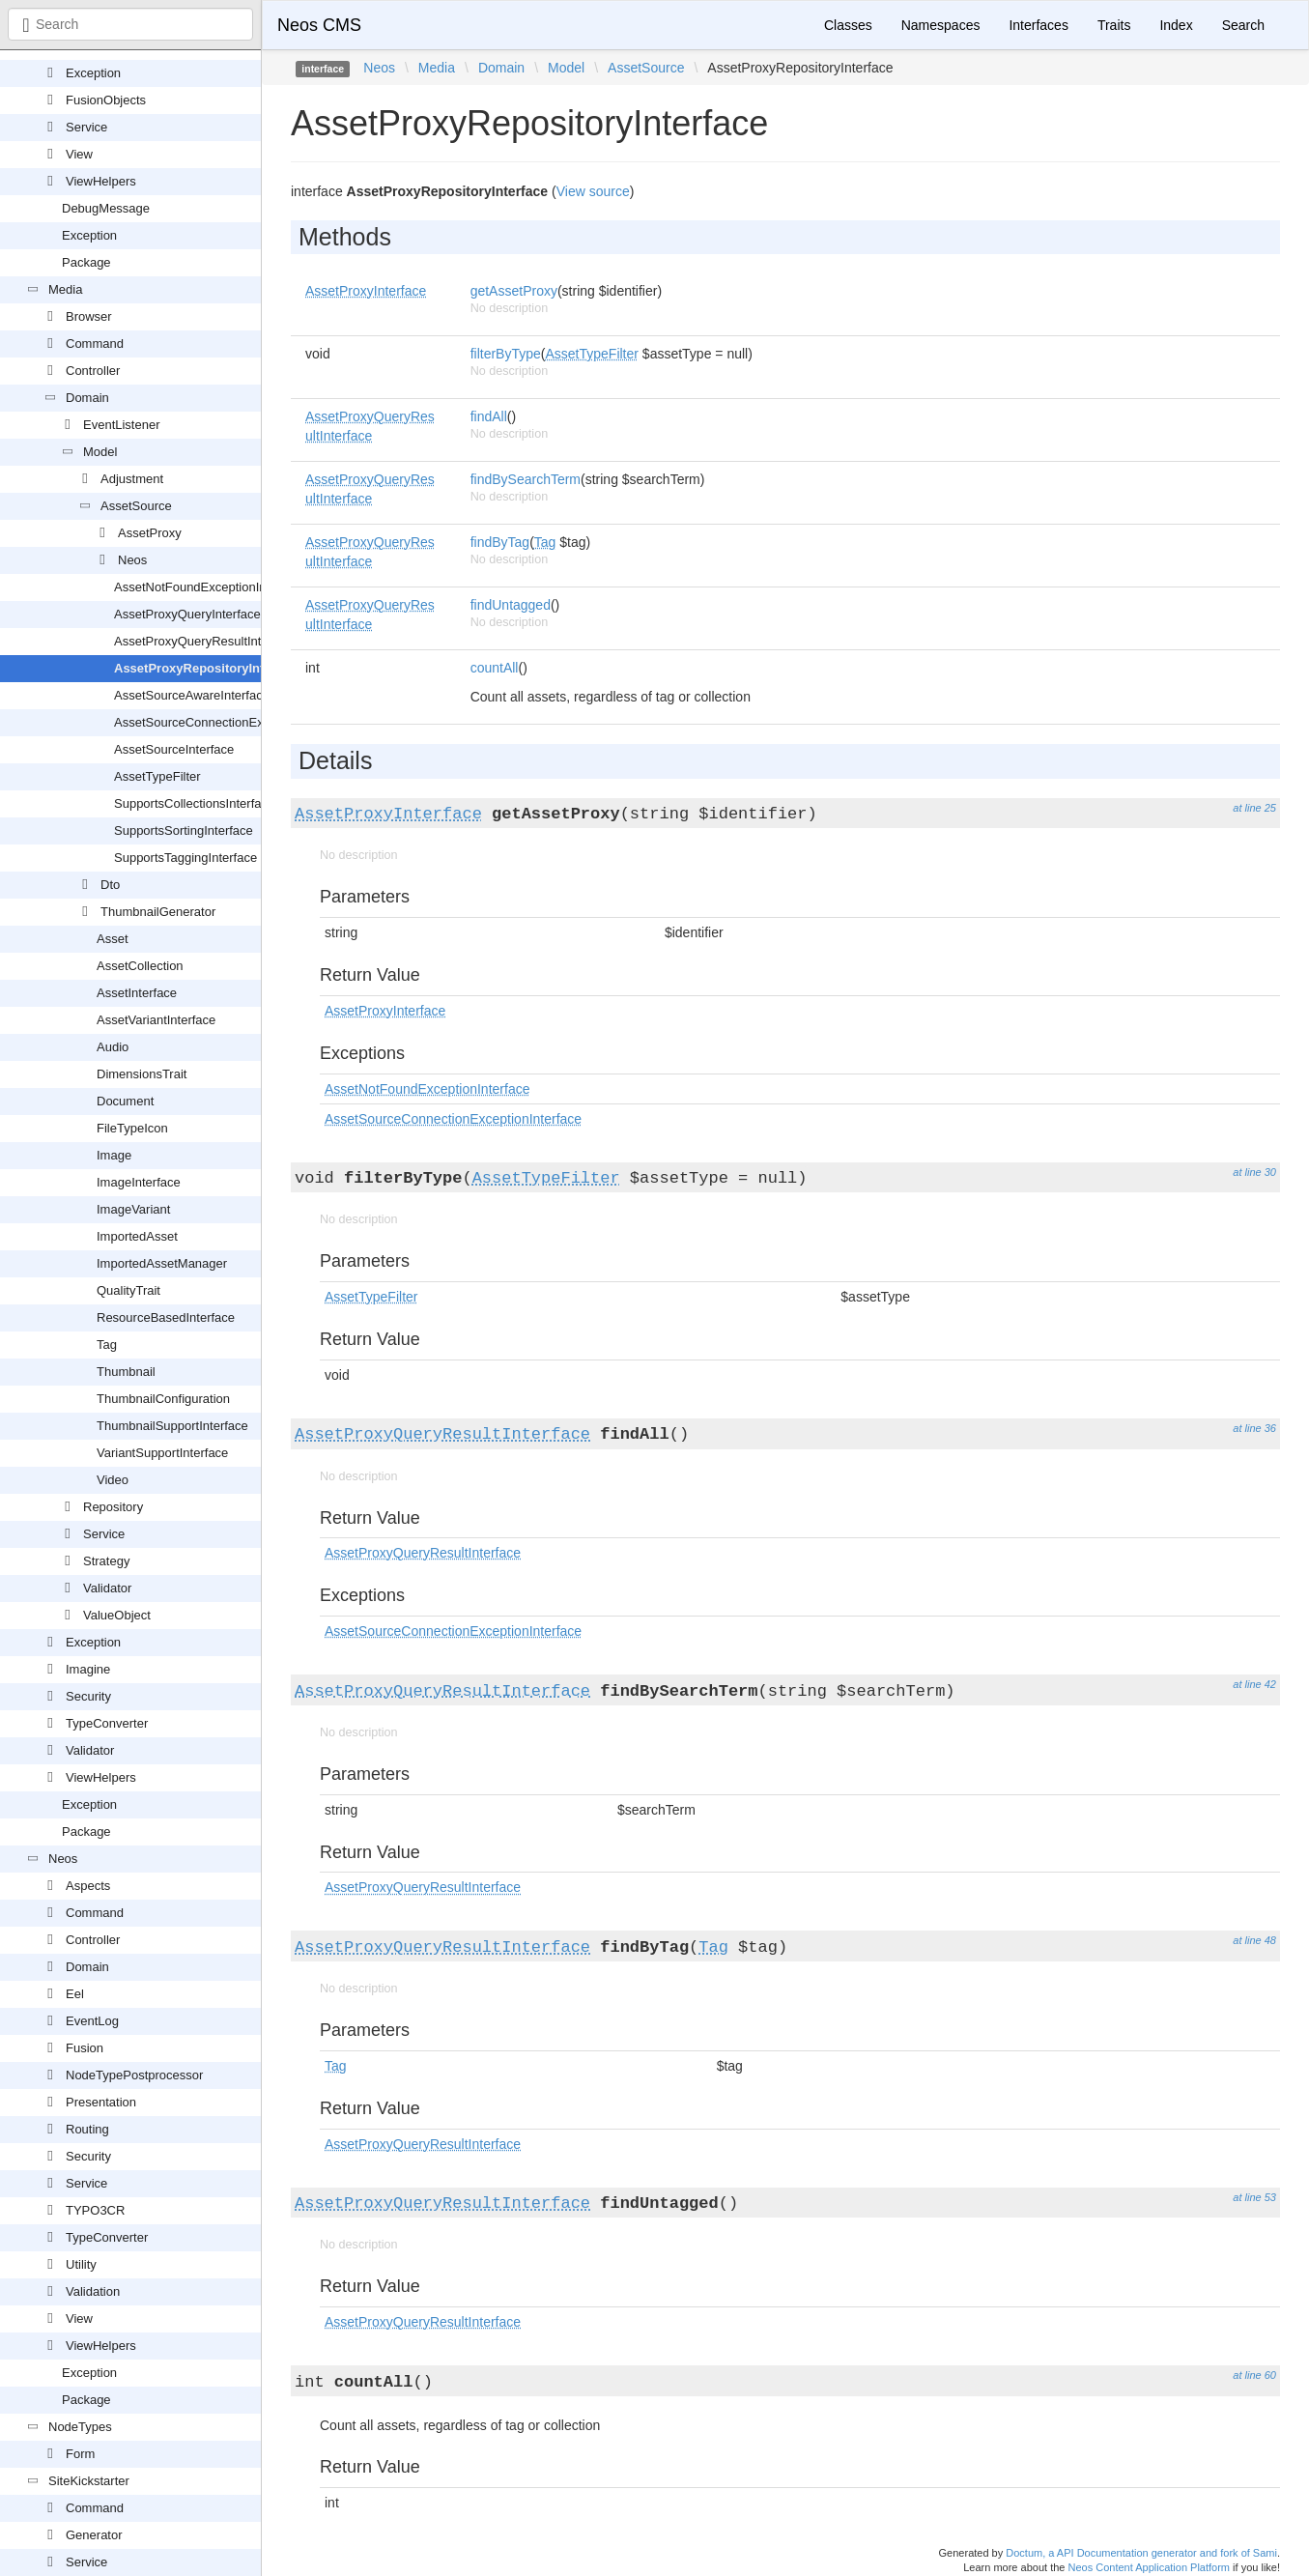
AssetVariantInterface (156, 1020)
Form (80, 2454)
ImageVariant (133, 1209)
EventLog (92, 2021)
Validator (107, 1588)
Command (95, 343)
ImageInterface (139, 1182)
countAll (494, 667)
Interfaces (1038, 25)
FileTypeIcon (132, 1128)
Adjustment (131, 479)
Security (88, 1696)
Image (114, 1155)
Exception (93, 73)
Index (1175, 25)
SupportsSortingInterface (183, 830)
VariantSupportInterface (162, 1452)
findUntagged (510, 605)
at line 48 (1254, 1940)
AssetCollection (140, 966)
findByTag (499, 542)
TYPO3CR (95, 2210)
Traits (1113, 25)
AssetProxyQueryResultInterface (205, 641)
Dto (110, 884)
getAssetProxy (513, 291)
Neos (132, 560)
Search (1243, 25)
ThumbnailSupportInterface (172, 1425)
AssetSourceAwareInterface (192, 695)
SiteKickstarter (88, 2481)
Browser (89, 316)
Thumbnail (126, 1371)
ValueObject (117, 1615)
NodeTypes (80, 2426)
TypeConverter (107, 1723)
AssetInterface (137, 993)
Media (65, 289)
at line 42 (1254, 1684)
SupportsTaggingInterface (185, 857)
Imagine (88, 1669)
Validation (93, 2291)
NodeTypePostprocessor (134, 2075)
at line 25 (1254, 808)
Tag (107, 1344)
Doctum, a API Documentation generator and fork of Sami (1141, 2553)
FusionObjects (106, 100)
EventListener (121, 424)
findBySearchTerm (525, 479)
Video (112, 1480)
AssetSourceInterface (174, 749)
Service (86, 127)
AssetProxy (150, 533)
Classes (848, 25)
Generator (94, 2535)
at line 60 (1254, 2375)
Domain (87, 397)
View (79, 154)
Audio (112, 1047)
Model (100, 451)
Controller (93, 370)
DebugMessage (106, 208)
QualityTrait (128, 1290)
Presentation (101, 2102)
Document (125, 1101)
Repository (113, 1507)
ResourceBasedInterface (166, 1317)
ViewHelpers (101, 181)
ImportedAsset (137, 1236)
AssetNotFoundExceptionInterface (209, 587)
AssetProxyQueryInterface (187, 614)
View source (593, 191)
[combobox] (130, 24)
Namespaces (941, 25)
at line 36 (1254, 1428)
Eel (75, 1994)
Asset (112, 938)
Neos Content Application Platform (1148, 2567)
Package (86, 262)
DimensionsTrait (141, 1074)
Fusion (84, 2048)
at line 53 (1254, 2197)
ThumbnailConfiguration (163, 1398)
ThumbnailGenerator (157, 911)
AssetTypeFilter (157, 776)
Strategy (106, 1561)
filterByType (505, 353)
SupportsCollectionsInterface (194, 803)
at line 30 (1254, 1172)
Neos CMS (319, 25)
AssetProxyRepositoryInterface (207, 668)
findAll (488, 416)
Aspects (88, 1885)
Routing (87, 2129)
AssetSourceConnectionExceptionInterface (233, 722)
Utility (81, 2264)
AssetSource (136, 506)
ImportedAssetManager (162, 1263)
